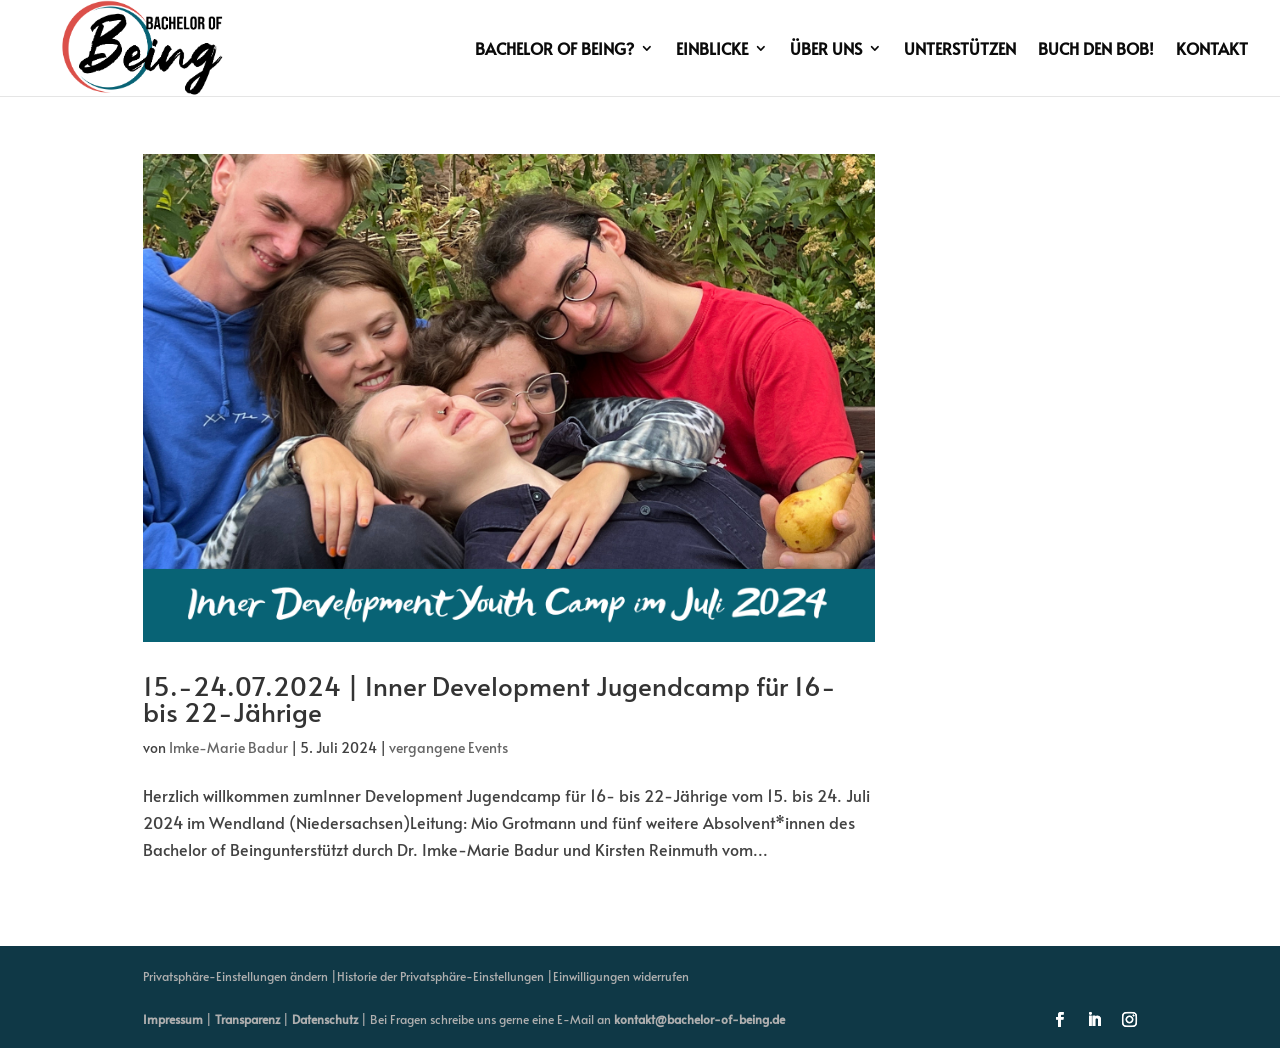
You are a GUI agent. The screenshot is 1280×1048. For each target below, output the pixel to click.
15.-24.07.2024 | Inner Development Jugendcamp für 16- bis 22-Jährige (489, 698)
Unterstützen (960, 50)
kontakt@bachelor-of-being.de (699, 1019)
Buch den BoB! (1096, 50)
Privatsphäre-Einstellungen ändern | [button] (240, 976)
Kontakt (1212, 50)
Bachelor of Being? (554, 50)
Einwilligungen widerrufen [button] (621, 976)
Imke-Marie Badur (228, 747)
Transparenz (247, 1019)
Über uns (826, 50)
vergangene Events (448, 747)
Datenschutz (325, 1019)
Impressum (173, 1019)
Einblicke (712, 50)
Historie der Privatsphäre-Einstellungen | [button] (445, 976)
